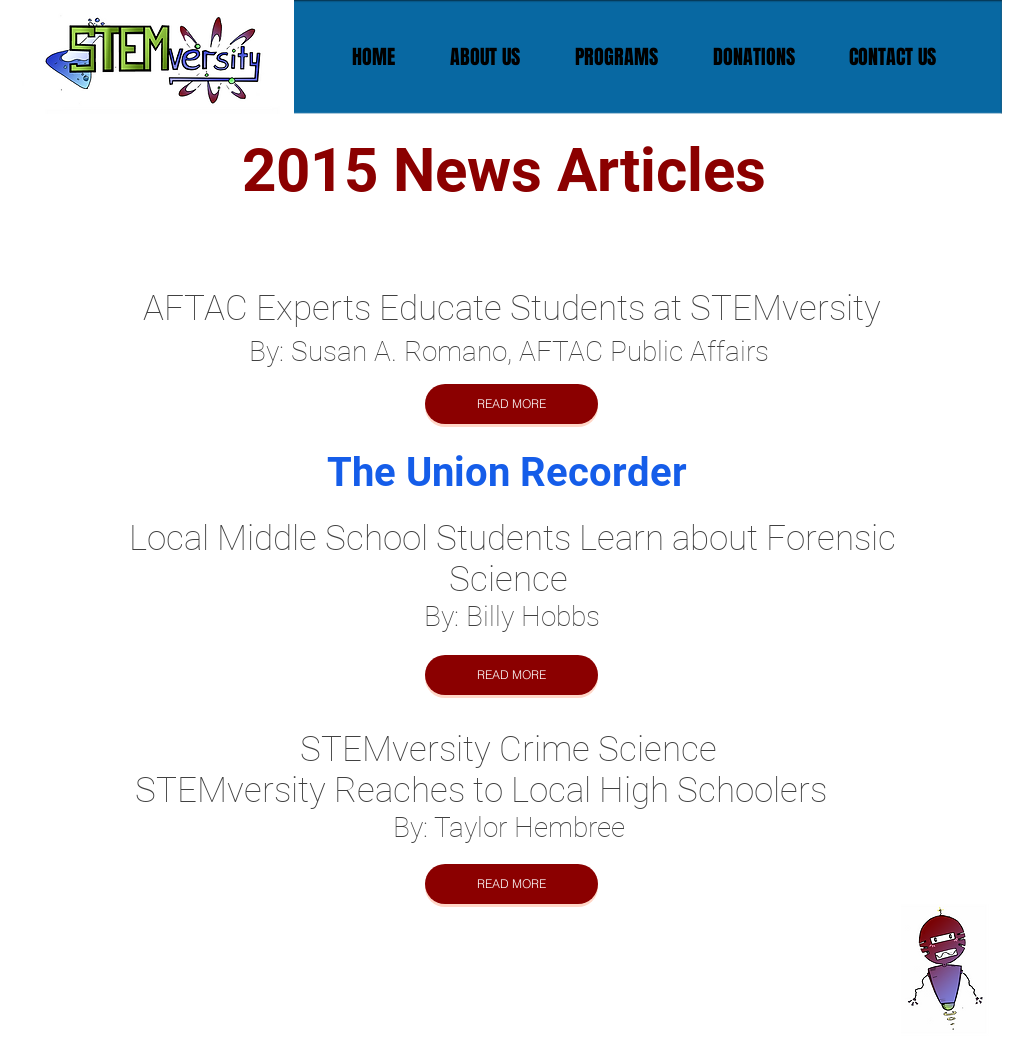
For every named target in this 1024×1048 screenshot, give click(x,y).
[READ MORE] (511, 404)
